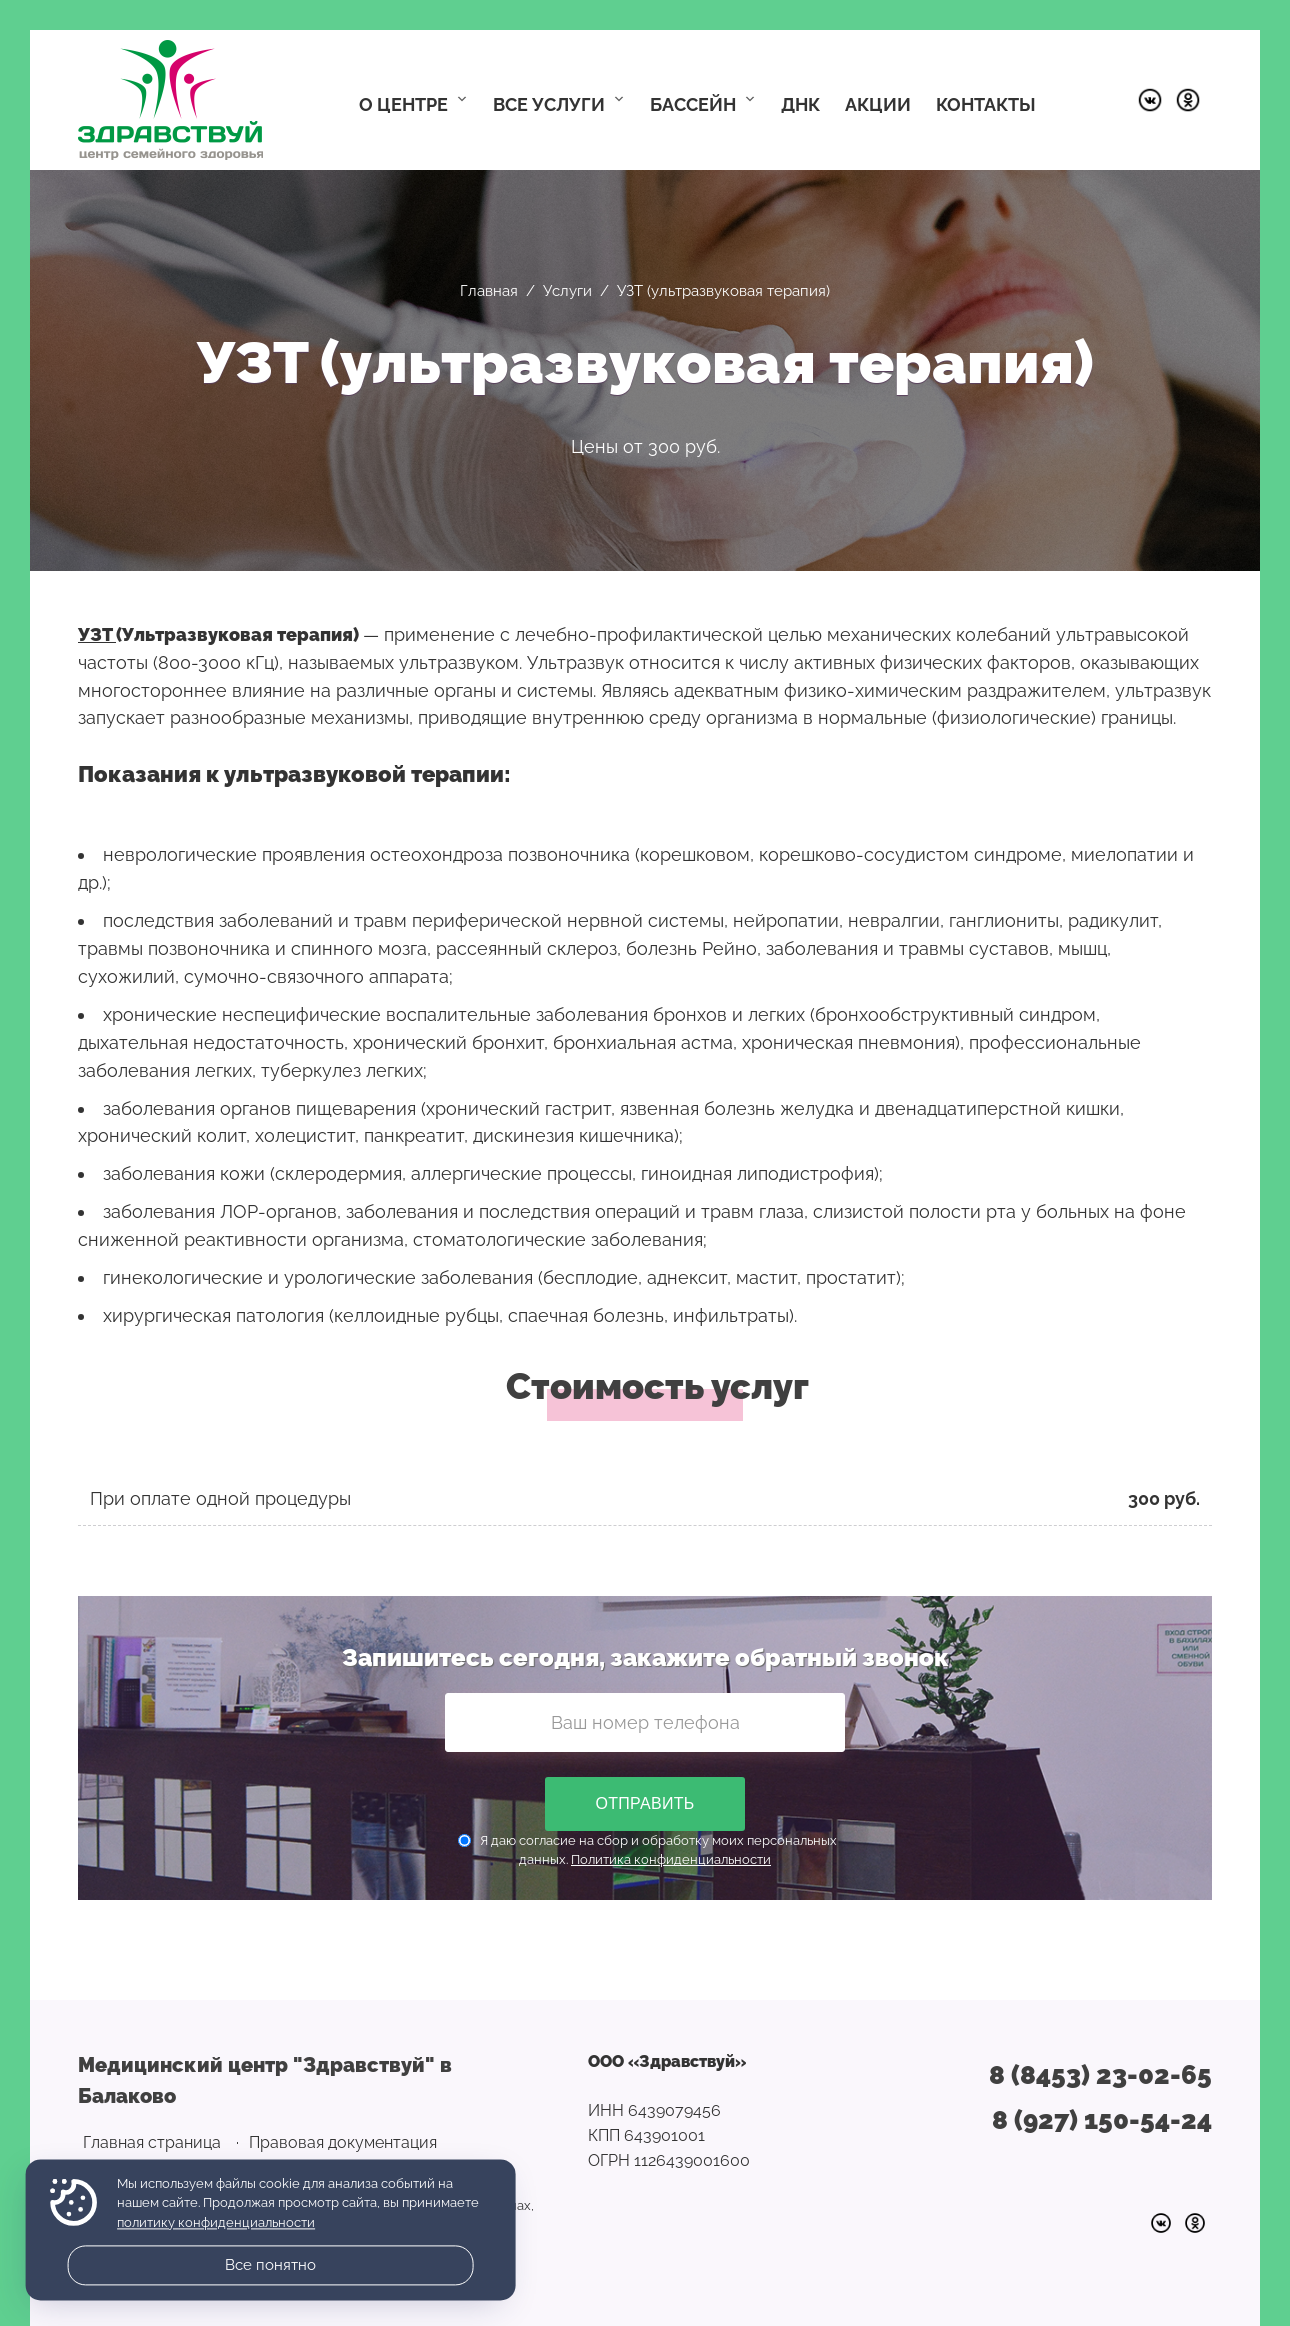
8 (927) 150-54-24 (1102, 2120)
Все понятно (270, 2265)
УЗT (97, 634)
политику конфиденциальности (216, 2222)
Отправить (644, 1803)
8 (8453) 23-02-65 (1100, 2075)
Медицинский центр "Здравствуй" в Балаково (170, 100)
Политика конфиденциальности (671, 1859)
